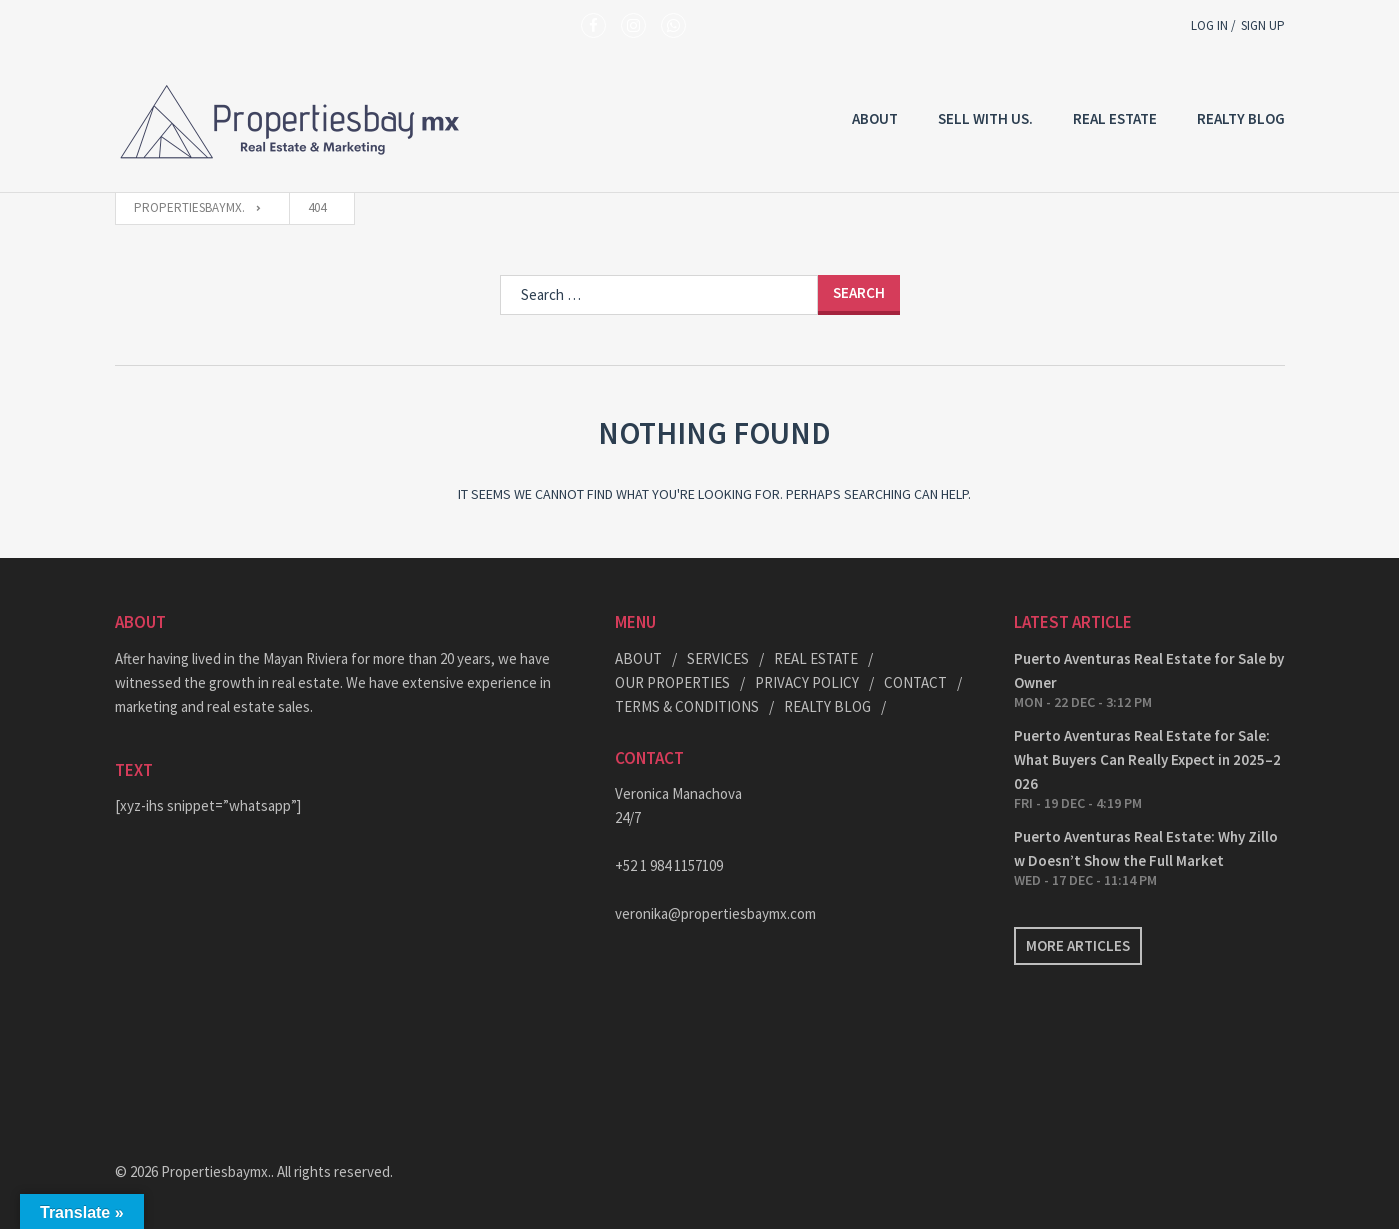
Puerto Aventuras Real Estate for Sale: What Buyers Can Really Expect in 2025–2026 (1147, 759)
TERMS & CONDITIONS (687, 706)
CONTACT (915, 682)
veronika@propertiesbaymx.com (715, 913)
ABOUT (638, 658)
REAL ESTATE (1115, 118)
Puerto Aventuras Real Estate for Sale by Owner (1149, 670)
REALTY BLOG (1241, 118)
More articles (1078, 945)
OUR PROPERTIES (672, 682)
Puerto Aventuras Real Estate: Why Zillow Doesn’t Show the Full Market (1146, 848)
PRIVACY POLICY (807, 682)
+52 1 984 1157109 (669, 865)
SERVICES (718, 658)
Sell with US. (985, 118)
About (875, 118)
